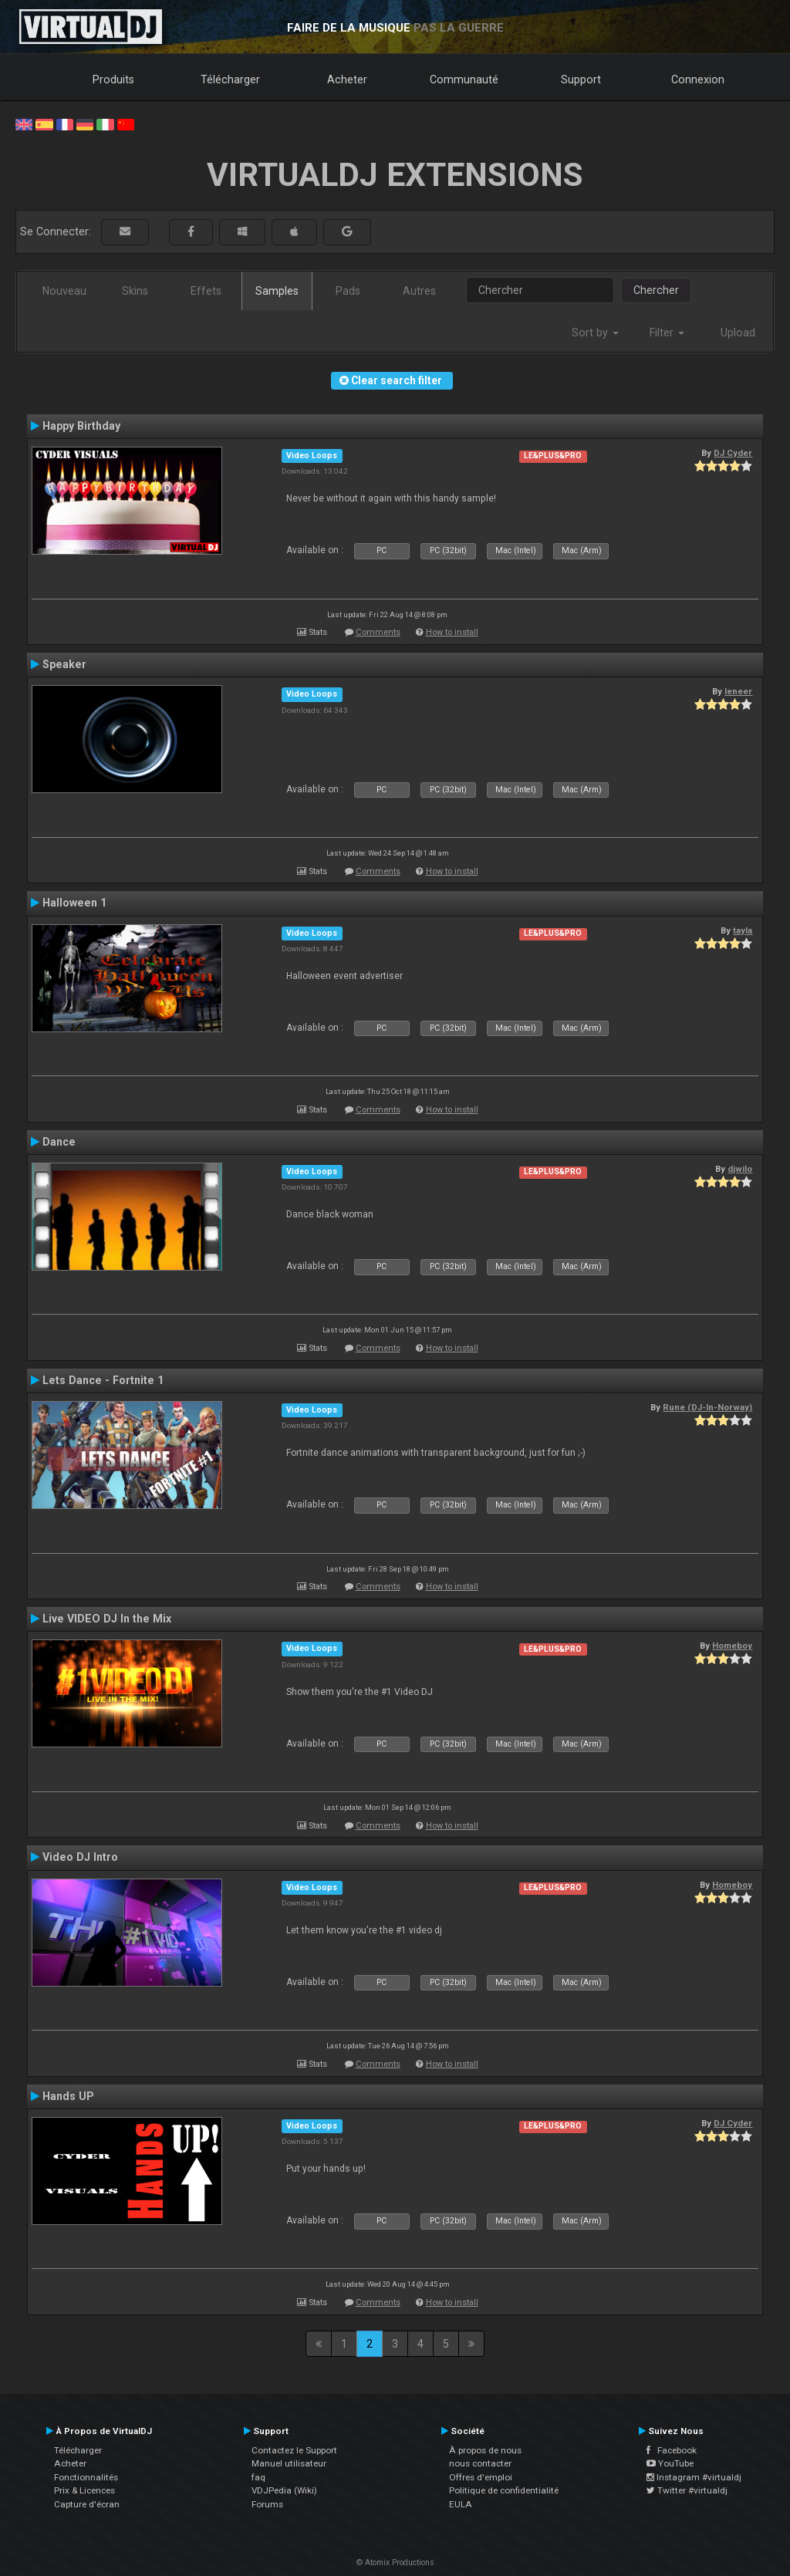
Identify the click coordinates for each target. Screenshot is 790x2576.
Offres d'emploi (480, 2477)
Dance (59, 1142)
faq (258, 2477)
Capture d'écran (87, 2504)
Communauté (464, 79)
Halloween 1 (74, 902)
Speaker (64, 664)
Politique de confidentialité (504, 2490)
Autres (419, 291)
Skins (135, 291)
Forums (267, 2504)
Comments (378, 632)
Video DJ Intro (80, 1857)
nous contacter (480, 2463)
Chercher (656, 290)
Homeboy (732, 1645)
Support (581, 79)
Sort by (595, 332)
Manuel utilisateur (289, 2463)
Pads (348, 291)
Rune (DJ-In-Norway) (707, 1407)
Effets (206, 291)
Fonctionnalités (86, 2477)
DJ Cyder (733, 452)
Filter (667, 332)
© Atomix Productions (395, 2562)
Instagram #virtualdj (694, 2477)
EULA (460, 2504)
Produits (113, 79)
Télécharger (230, 79)
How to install (452, 632)
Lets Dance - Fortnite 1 (103, 1380)
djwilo (740, 1168)
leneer (738, 691)
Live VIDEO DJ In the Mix (106, 1618)
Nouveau (64, 291)
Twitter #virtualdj (687, 2490)
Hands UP (68, 2096)
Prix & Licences (84, 2490)
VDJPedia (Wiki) (284, 2490)
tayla (742, 930)
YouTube (670, 2463)
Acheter (347, 79)
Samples (277, 291)
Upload (738, 332)
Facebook (672, 2450)
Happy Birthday (81, 426)
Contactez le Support (294, 2450)
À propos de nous (485, 2450)
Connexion (697, 79)
